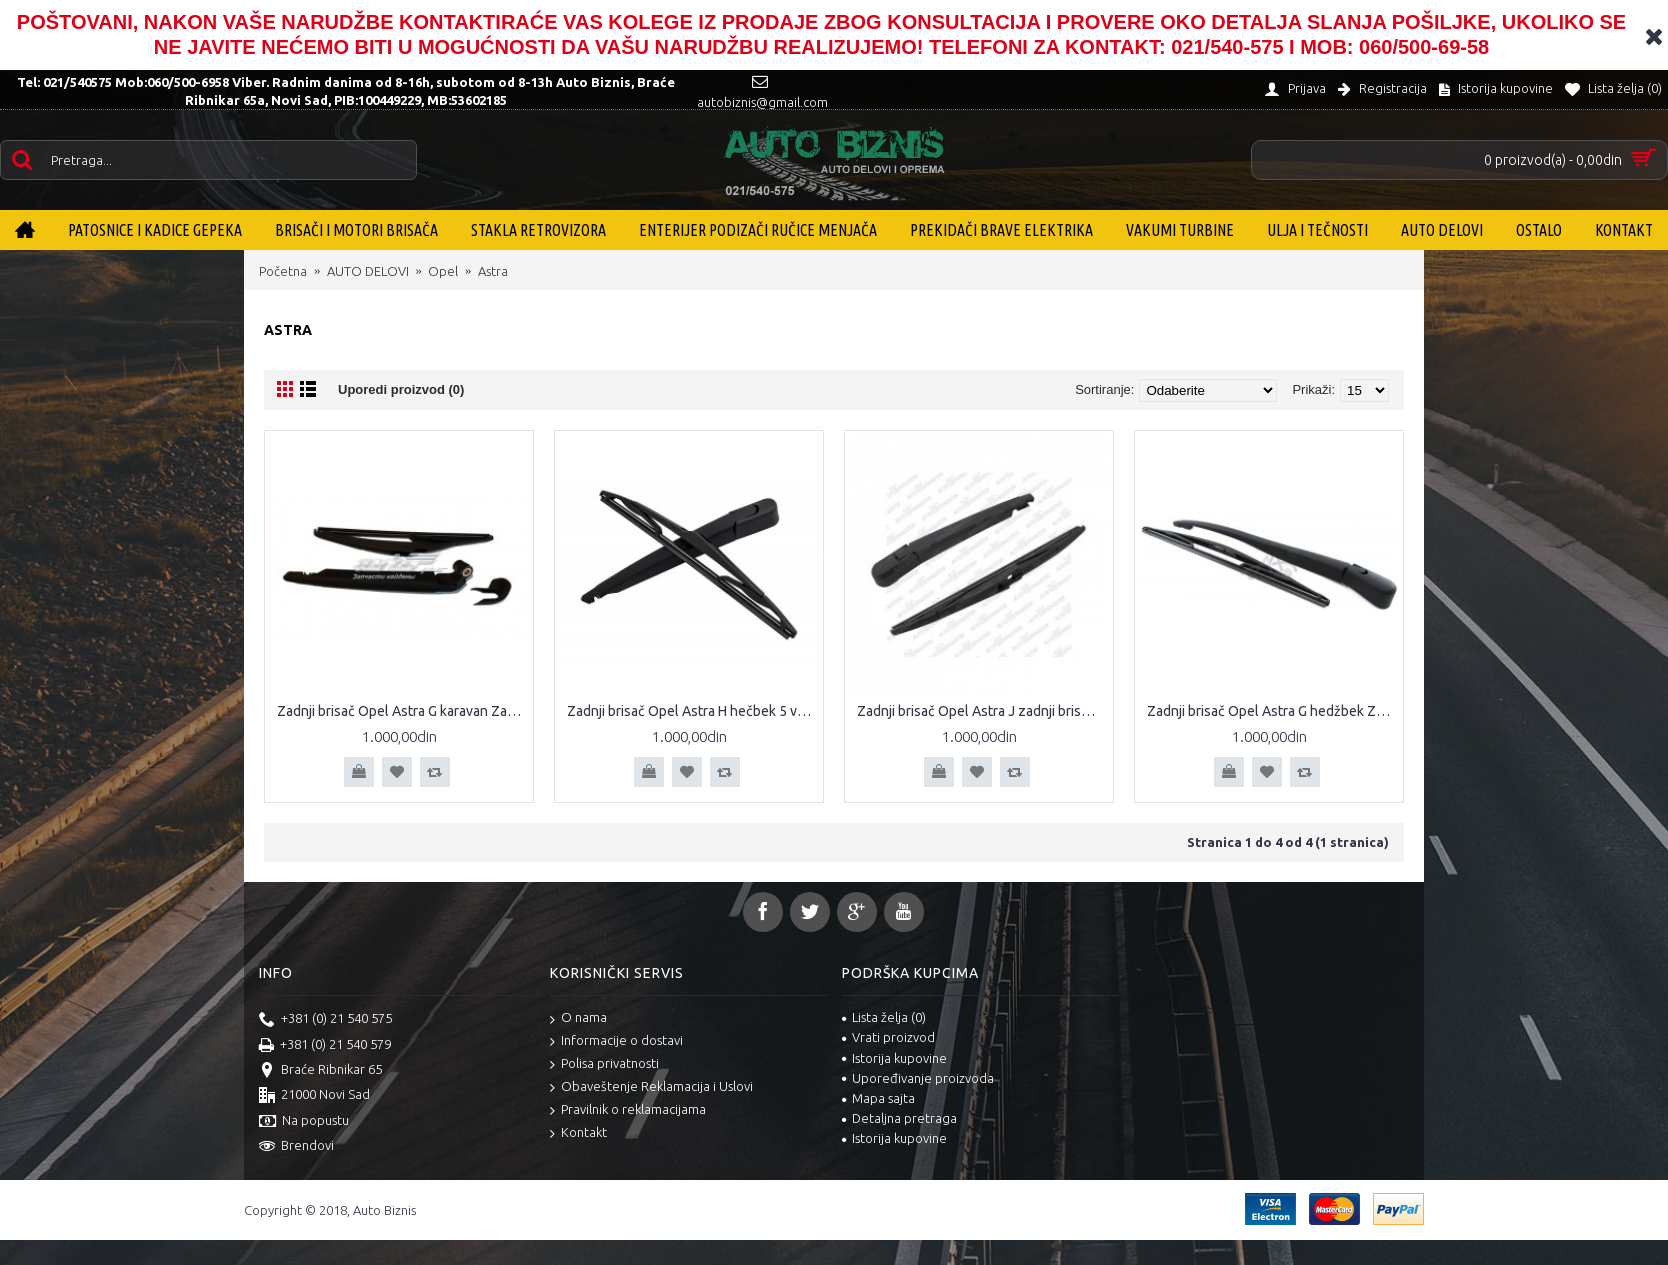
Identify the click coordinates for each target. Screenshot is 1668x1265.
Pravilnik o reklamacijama (628, 1110)
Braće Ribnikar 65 (320, 1071)
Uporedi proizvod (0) (401, 389)
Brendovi (296, 1147)
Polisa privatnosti (604, 1064)
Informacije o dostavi (616, 1041)
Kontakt (578, 1133)
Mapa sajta (878, 1098)
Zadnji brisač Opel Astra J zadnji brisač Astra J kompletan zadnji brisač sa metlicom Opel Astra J (982, 711)
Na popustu (304, 1122)
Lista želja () (884, 1017)
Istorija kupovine (894, 1058)
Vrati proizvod (888, 1037)
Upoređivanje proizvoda (918, 1078)
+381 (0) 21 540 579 (325, 1046)
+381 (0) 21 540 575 (325, 1020)
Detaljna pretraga (899, 1118)
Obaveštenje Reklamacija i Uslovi (651, 1087)
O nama (578, 1018)
